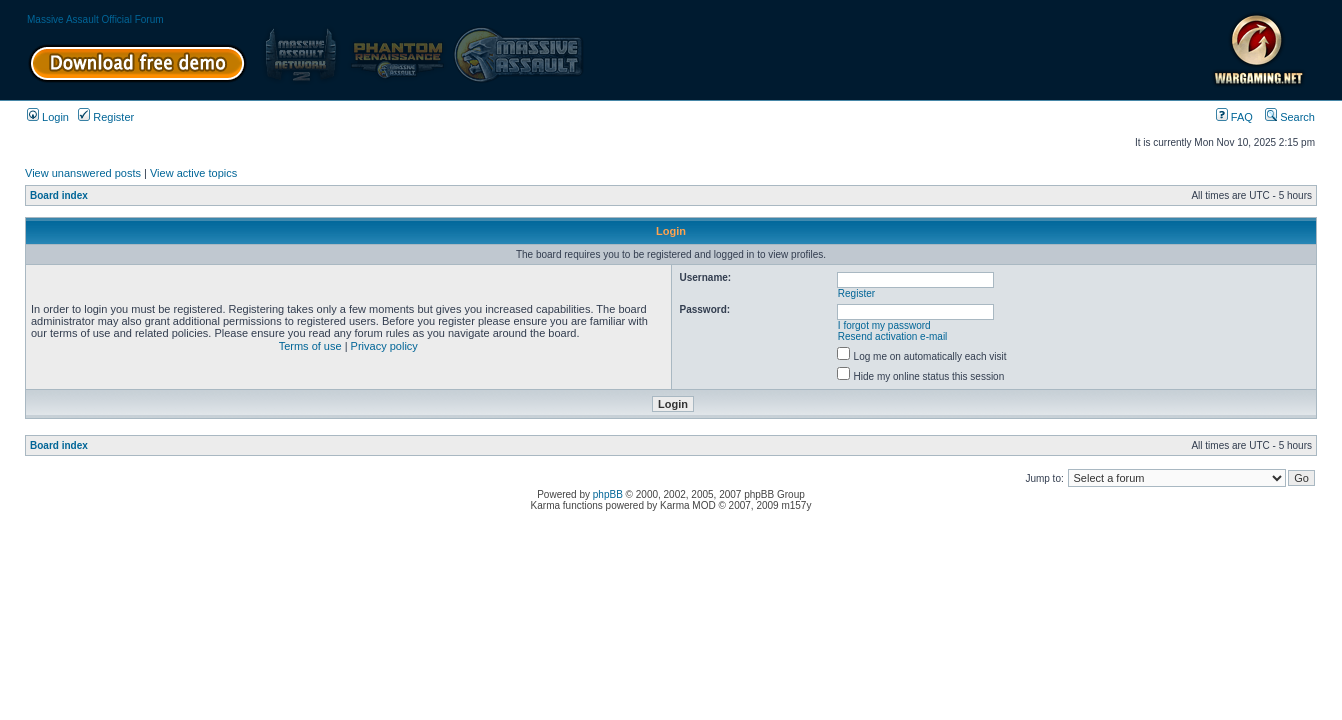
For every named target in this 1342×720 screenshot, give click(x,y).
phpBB (608, 494)
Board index (59, 195)
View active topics (193, 173)
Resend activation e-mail (893, 336)
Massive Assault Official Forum (95, 19)
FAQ (1234, 117)
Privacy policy (384, 346)
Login (48, 117)
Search (1290, 117)
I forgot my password (884, 325)
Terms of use (310, 346)
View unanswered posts (83, 173)
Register (106, 117)
